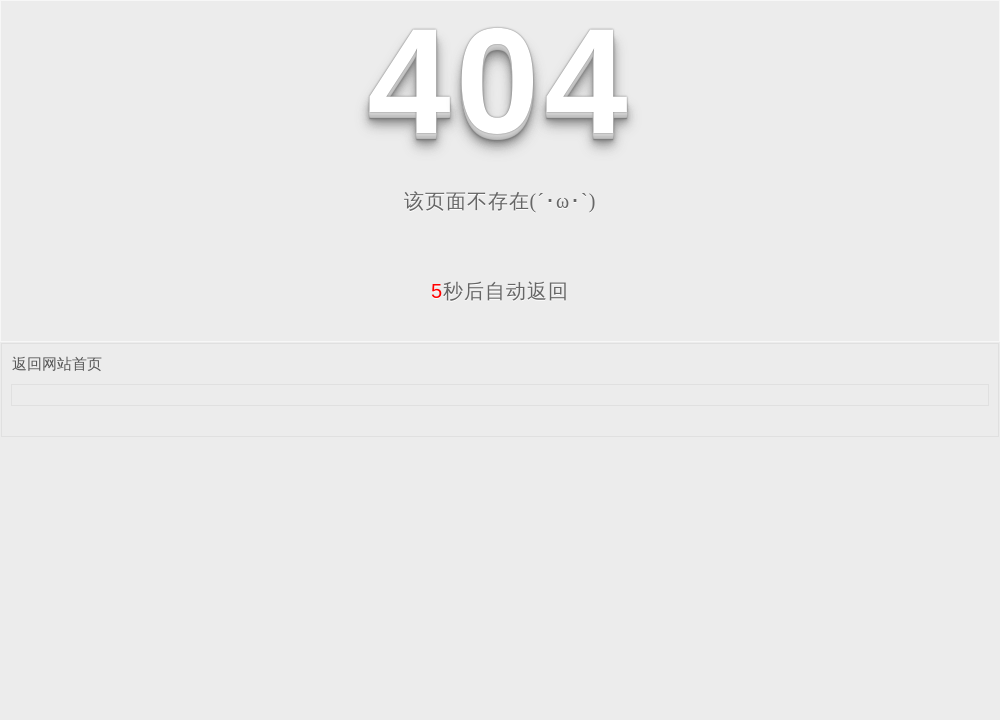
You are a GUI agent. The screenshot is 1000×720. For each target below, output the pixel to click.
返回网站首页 (57, 363)
